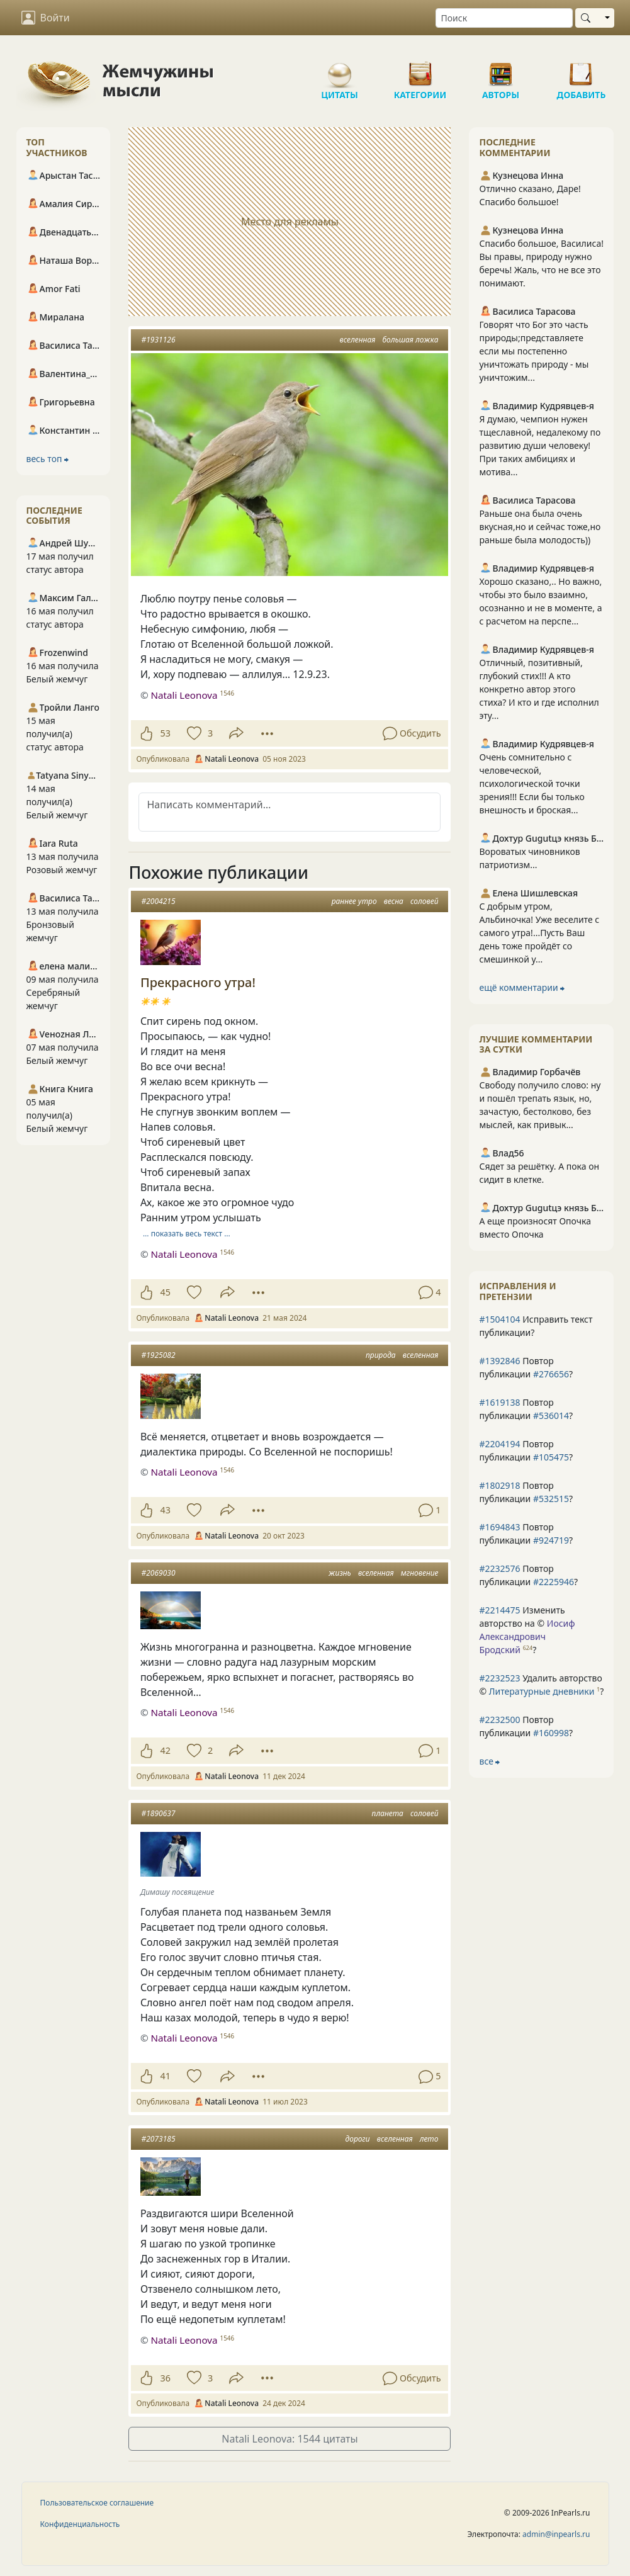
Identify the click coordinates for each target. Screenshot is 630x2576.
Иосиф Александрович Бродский (527, 1636)
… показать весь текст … (186, 1233)
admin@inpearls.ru (556, 2534)
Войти (45, 18)
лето (429, 2138)
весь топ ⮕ (47, 459)
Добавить (581, 69)
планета (387, 1813)
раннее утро (354, 901)
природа (381, 1355)
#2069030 (158, 1573)
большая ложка (410, 339)
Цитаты (340, 69)
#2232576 (499, 1568)
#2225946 (553, 1582)
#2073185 (158, 2138)
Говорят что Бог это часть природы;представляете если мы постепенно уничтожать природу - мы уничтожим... (533, 351)
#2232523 (499, 1678)
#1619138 (499, 1402)
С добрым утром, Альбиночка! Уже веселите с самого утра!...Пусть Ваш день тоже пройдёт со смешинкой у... (539, 932)
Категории (420, 69)
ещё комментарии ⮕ (522, 987)
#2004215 (158, 901)
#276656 (551, 1374)
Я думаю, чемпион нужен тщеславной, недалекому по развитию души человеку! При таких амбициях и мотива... (539, 445)
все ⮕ (489, 1761)
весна (393, 901)
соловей (424, 901)
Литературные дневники (542, 1691)
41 (165, 2076)
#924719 (551, 1540)
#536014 (551, 1415)
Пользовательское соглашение (97, 2502)
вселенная (358, 339)
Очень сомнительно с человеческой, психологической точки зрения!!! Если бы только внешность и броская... (531, 783)
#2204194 (499, 1444)
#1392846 (499, 1361)
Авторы (501, 69)
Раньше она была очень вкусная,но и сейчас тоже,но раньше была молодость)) (539, 526)
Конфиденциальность (80, 2524)
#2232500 (499, 1720)
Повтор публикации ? (526, 1367)
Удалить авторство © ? (541, 1684)
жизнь (340, 1573)
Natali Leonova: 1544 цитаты (289, 2439)
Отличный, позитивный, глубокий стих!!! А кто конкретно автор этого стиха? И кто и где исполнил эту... (539, 689)
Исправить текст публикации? (535, 1325)
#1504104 (499, 1319)
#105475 (551, 1457)
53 (165, 733)
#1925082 (158, 1355)
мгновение (420, 1573)
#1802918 (499, 1485)
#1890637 (158, 1813)
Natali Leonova (183, 695)
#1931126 (158, 339)
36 (165, 2378)
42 (165, 1750)
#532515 (551, 1499)
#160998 (551, 1733)
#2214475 (499, 1610)
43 (165, 1510)
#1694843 (499, 1527)
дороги (358, 2138)
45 (165, 1292)
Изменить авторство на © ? (527, 1630)
